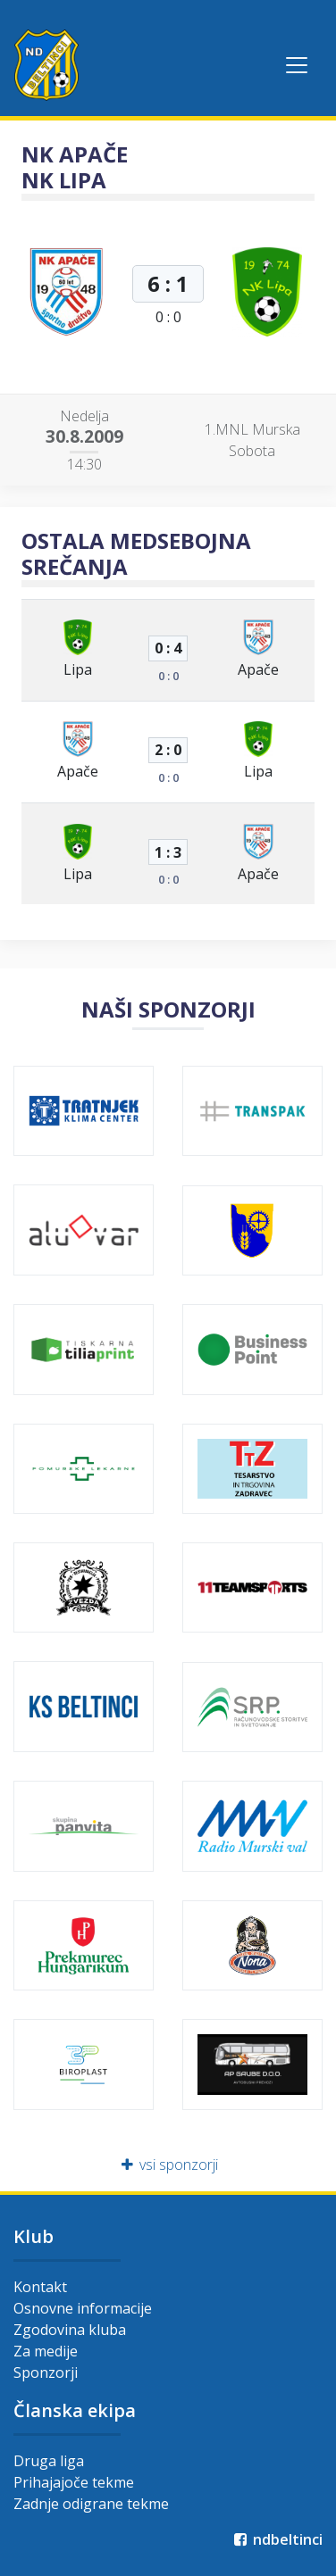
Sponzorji (45, 2372)
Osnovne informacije (82, 2308)
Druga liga (48, 2461)
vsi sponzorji (168, 2164)
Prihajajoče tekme (73, 2482)
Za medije (45, 2351)
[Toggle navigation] (297, 65)
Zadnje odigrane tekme (91, 2504)
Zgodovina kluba (69, 2329)
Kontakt (40, 2287)
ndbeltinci (277, 2539)
